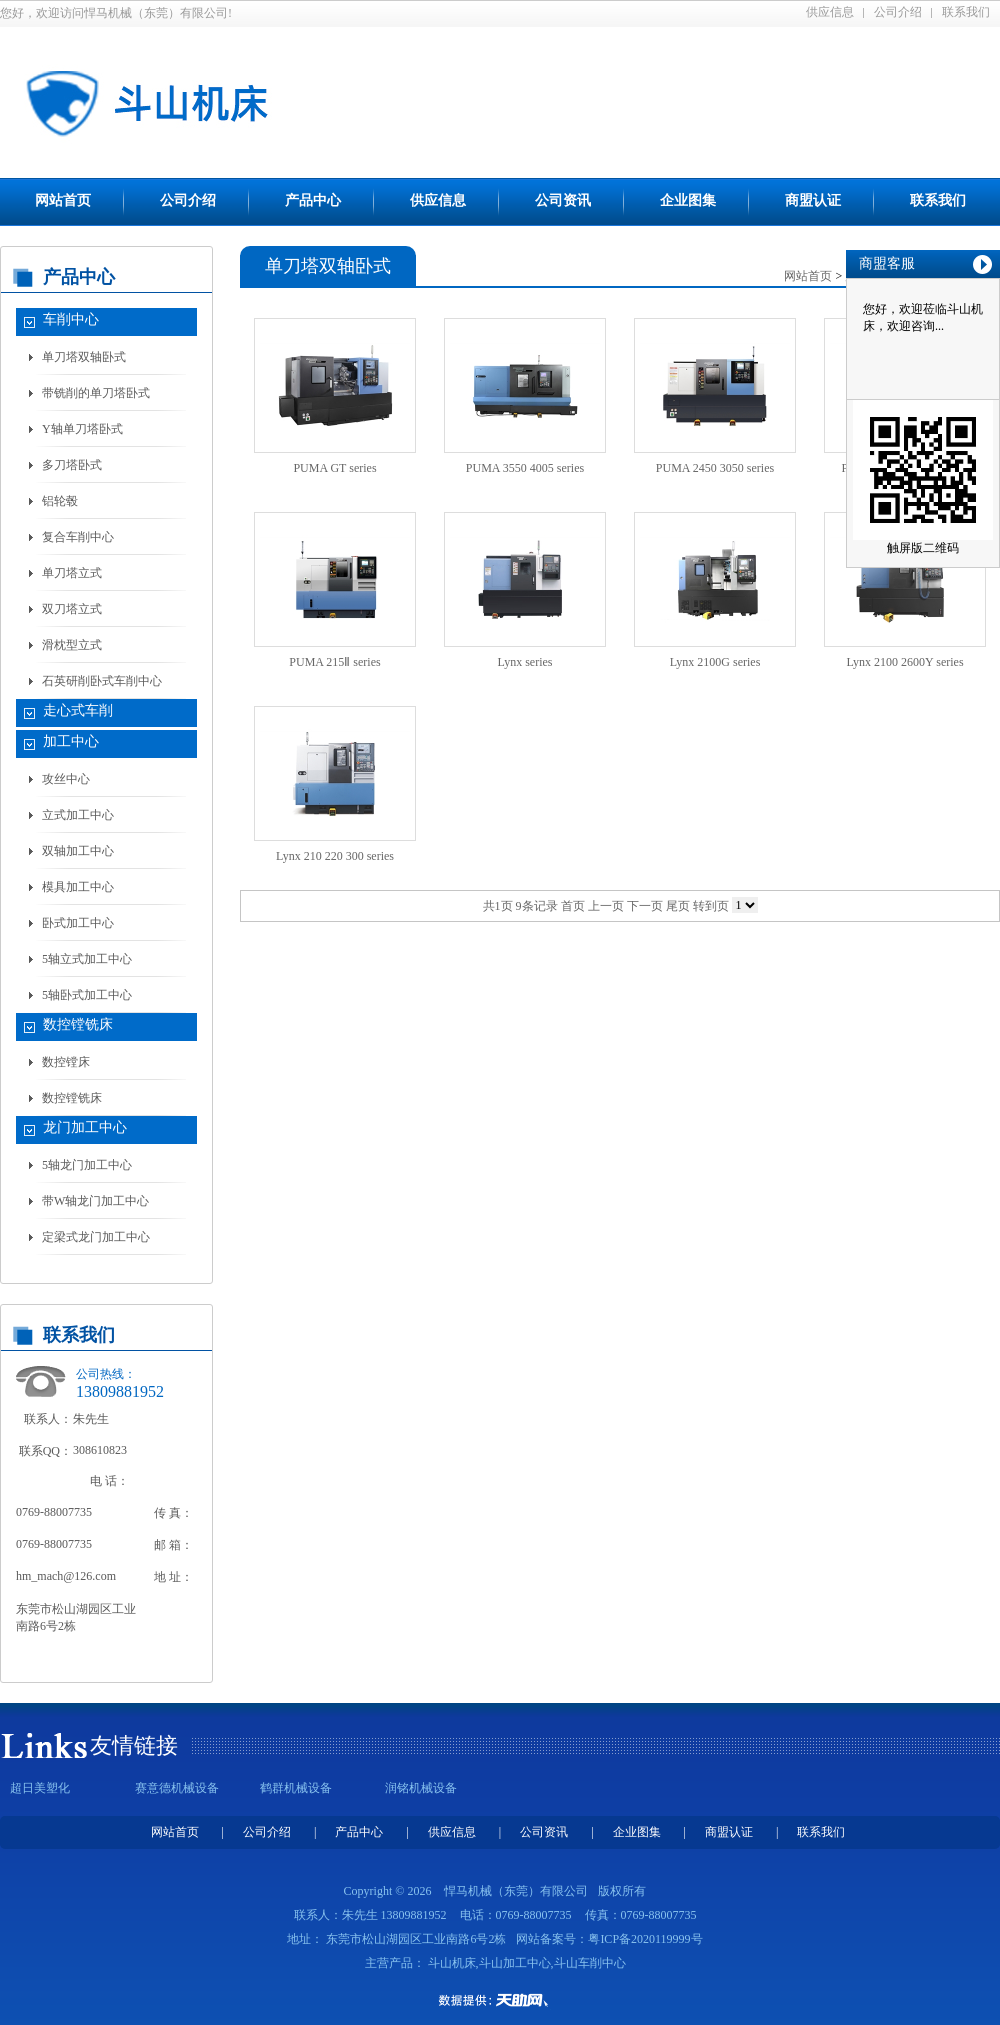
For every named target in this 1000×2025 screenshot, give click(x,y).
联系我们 (966, 12)
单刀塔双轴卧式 (84, 357)
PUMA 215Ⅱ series (334, 662)
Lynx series (525, 662)
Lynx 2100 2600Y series (904, 662)
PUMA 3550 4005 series (525, 468)
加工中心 (71, 741)
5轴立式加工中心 (87, 959)
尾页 (678, 906)
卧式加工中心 (78, 923)
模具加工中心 (78, 887)
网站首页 (63, 200)
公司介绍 (898, 12)
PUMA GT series (334, 468)
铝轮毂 (60, 501)
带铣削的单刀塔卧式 (96, 393)
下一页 (645, 906)
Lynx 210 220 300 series (335, 856)
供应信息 (830, 12)
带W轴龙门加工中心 (95, 1201)
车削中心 (71, 319)
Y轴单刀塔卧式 (82, 429)
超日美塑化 (40, 1788)
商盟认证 (813, 200)
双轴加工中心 (78, 851)
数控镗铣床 (78, 1024)
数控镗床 (66, 1062)
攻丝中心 (66, 779)
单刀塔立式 (72, 573)
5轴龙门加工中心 (87, 1165)
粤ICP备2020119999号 (645, 1939)
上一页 (606, 906)
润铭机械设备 (421, 1788)
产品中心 (313, 200)
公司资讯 (563, 200)
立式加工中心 (78, 815)
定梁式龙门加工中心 (96, 1237)
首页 (573, 906)
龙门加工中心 (85, 1127)
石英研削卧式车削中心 (102, 681)
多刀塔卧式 (72, 465)
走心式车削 (78, 710)
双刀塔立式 (72, 609)
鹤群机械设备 (296, 1788)
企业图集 (688, 200)
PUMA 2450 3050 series (715, 468)
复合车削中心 (78, 537)
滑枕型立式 (72, 645)
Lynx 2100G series (715, 662)
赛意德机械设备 (177, 1788)
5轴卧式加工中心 (87, 995)
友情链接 (134, 1745)
